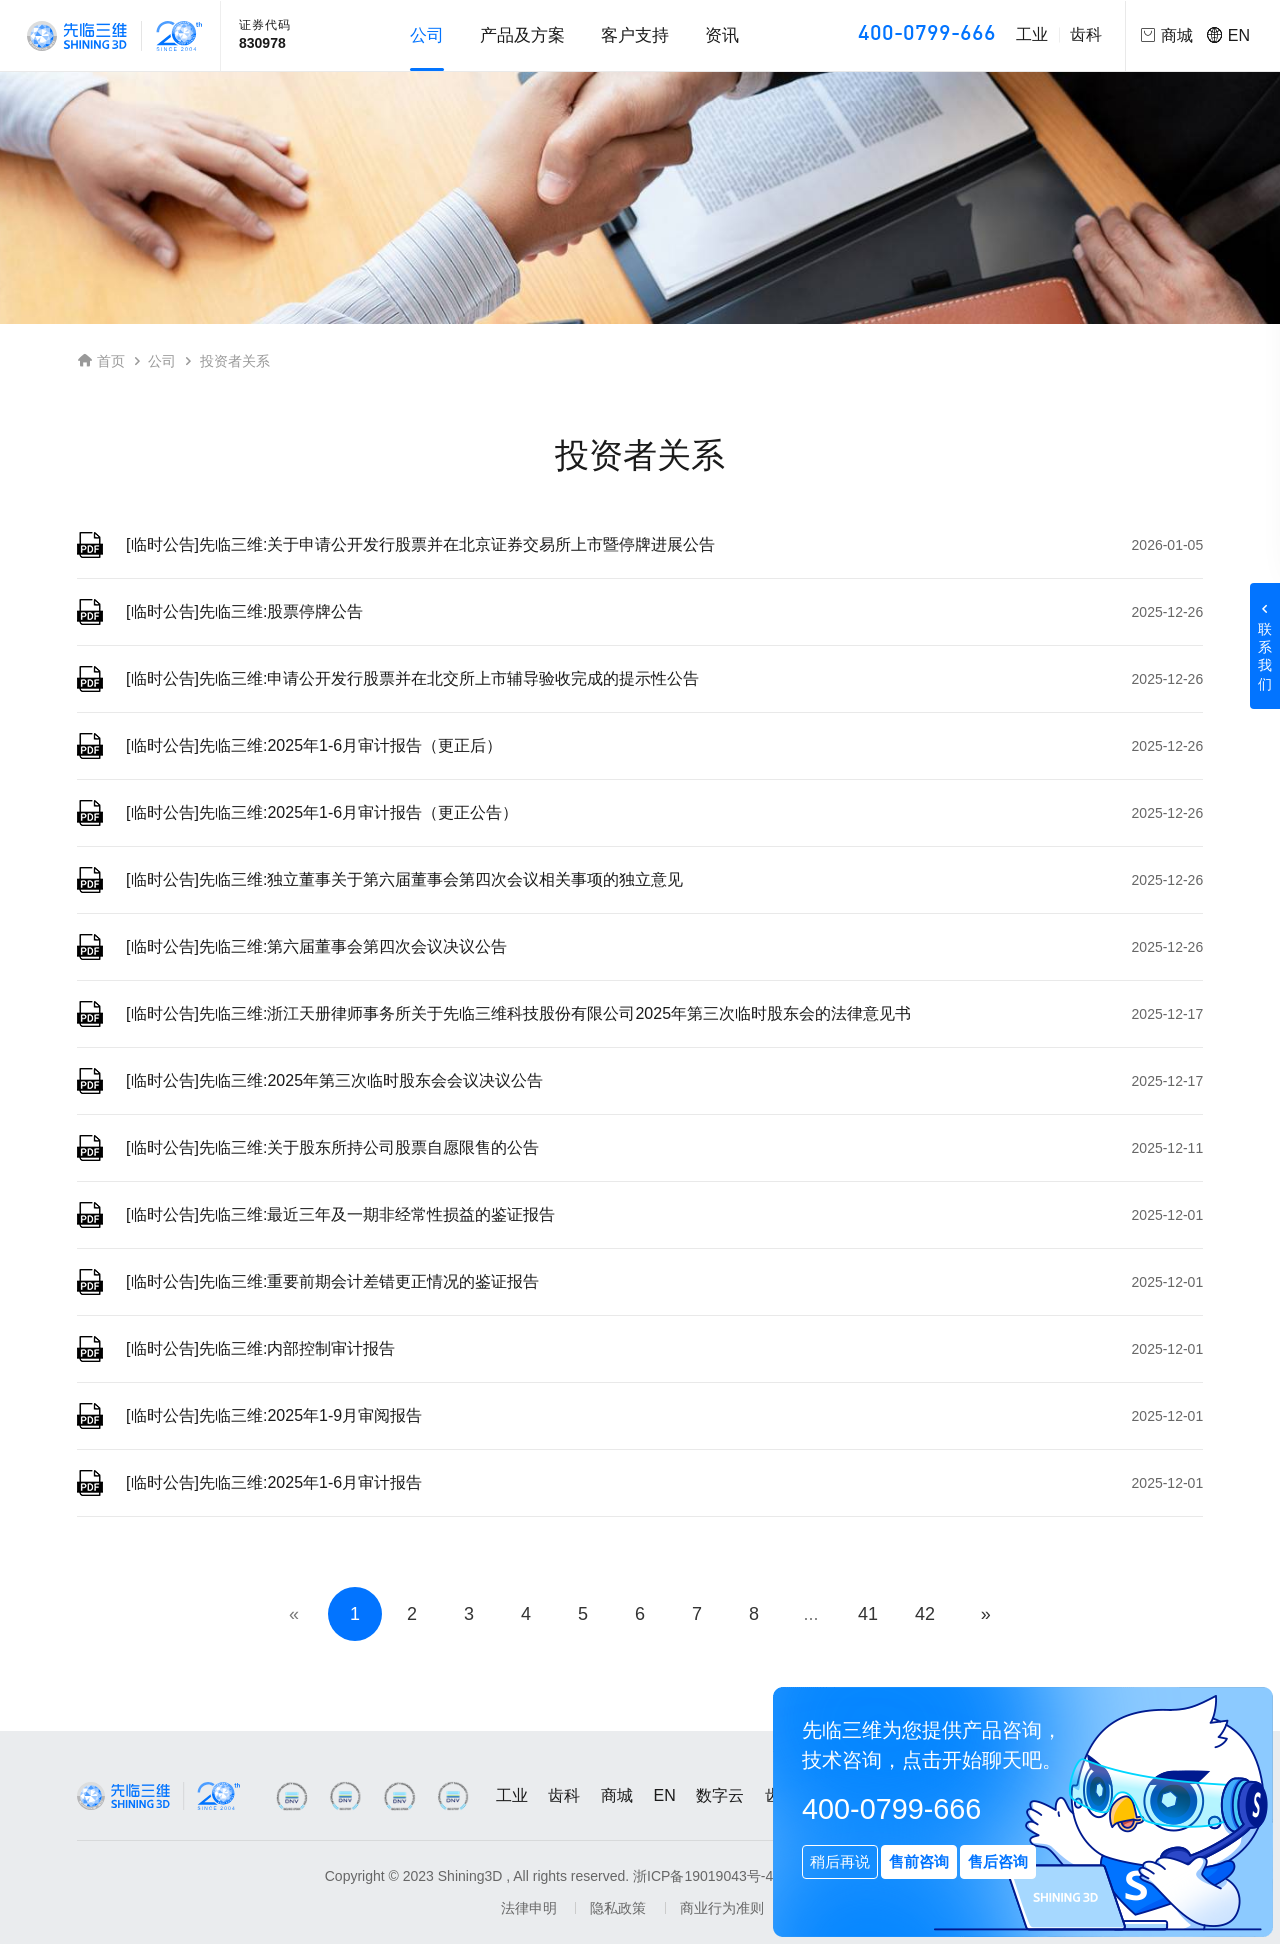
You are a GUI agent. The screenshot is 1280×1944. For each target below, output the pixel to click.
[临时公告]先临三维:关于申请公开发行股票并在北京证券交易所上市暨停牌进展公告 (421, 544)
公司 (162, 361)
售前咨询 (919, 1861)
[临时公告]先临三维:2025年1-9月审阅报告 (275, 1415)
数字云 (720, 1795)
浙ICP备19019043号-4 (703, 1876)
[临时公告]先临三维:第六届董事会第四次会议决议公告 (317, 946)
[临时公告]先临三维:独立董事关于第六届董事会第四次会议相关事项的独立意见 (405, 879)
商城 (617, 1795)
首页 (111, 361)
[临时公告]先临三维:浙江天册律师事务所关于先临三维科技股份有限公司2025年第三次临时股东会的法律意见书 (519, 1013)
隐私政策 (618, 1908)
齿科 (1086, 34)
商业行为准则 (722, 1908)
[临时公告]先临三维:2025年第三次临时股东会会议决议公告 (335, 1080)
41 (868, 1614)
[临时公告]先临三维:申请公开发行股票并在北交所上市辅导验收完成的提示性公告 (413, 678)
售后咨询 (998, 1861)
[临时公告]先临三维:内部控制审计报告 (261, 1348)
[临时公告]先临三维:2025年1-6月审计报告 (275, 1482)
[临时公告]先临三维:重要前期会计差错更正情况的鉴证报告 (333, 1281)
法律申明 (529, 1908)
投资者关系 (235, 361)
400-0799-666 (927, 34)
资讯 (722, 35)
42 (925, 1614)
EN (1228, 35)
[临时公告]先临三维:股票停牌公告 (245, 611)
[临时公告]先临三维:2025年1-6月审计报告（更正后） (315, 745)
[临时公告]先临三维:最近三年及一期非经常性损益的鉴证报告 (341, 1214)
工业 (1032, 34)
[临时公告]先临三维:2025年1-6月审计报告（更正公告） (323, 812)
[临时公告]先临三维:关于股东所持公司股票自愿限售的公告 (333, 1147)
